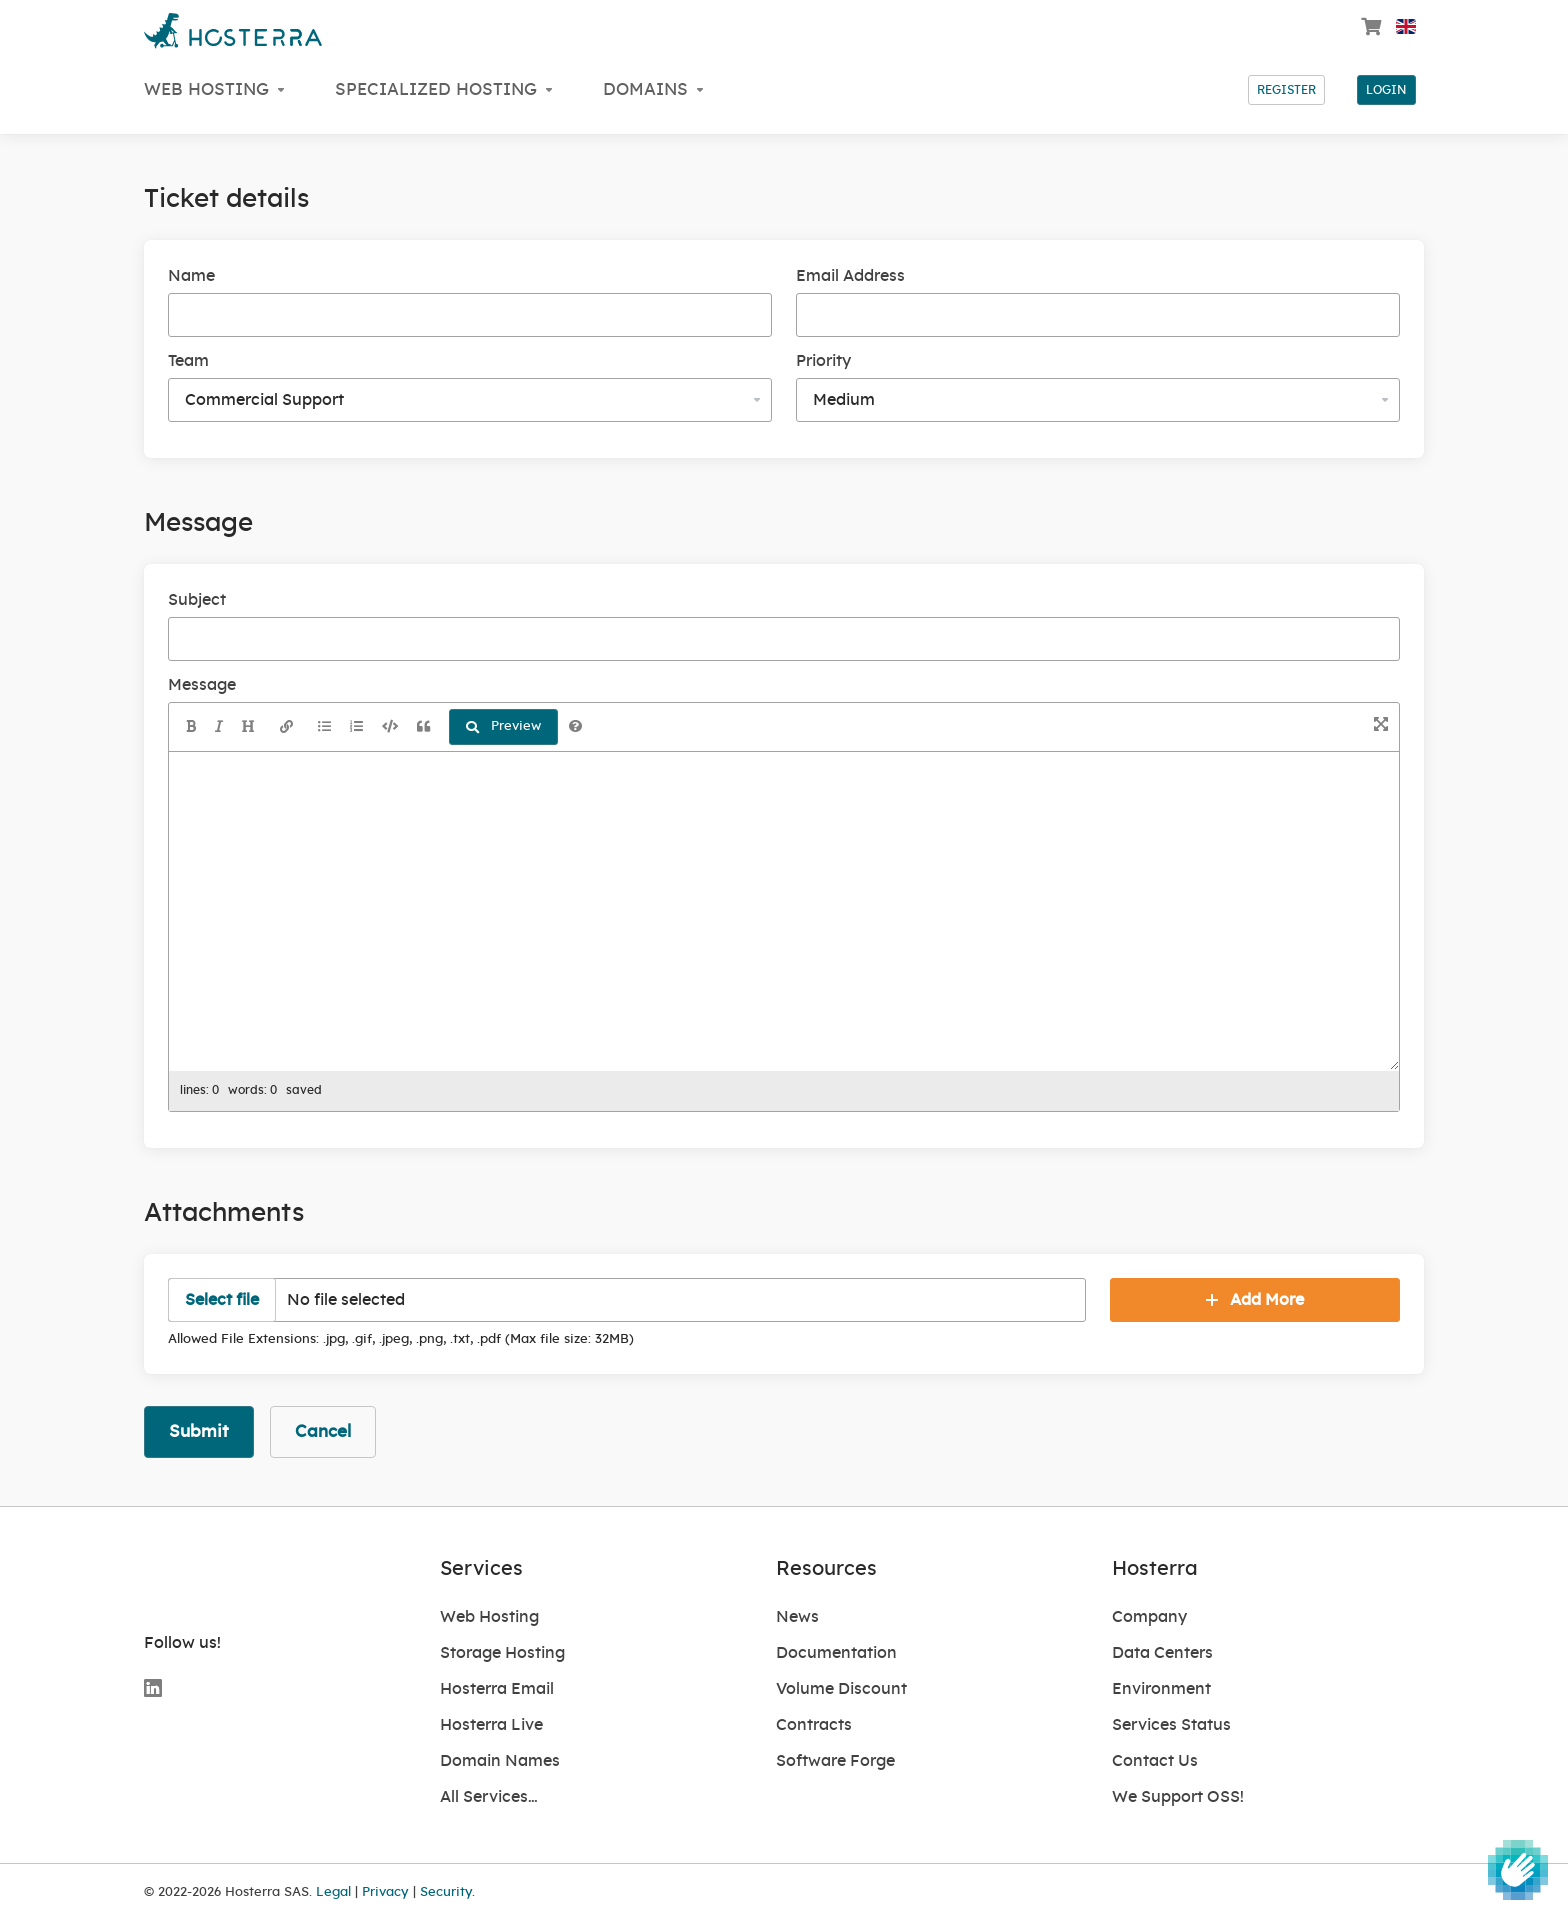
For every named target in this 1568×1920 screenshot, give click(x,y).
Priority (823, 361)
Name (191, 276)
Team (188, 361)
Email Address (850, 276)
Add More (1255, 1300)
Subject (197, 600)
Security (446, 1892)
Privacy (385, 1892)
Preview (503, 727)
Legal (333, 1892)
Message (202, 685)
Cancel (323, 1431)
